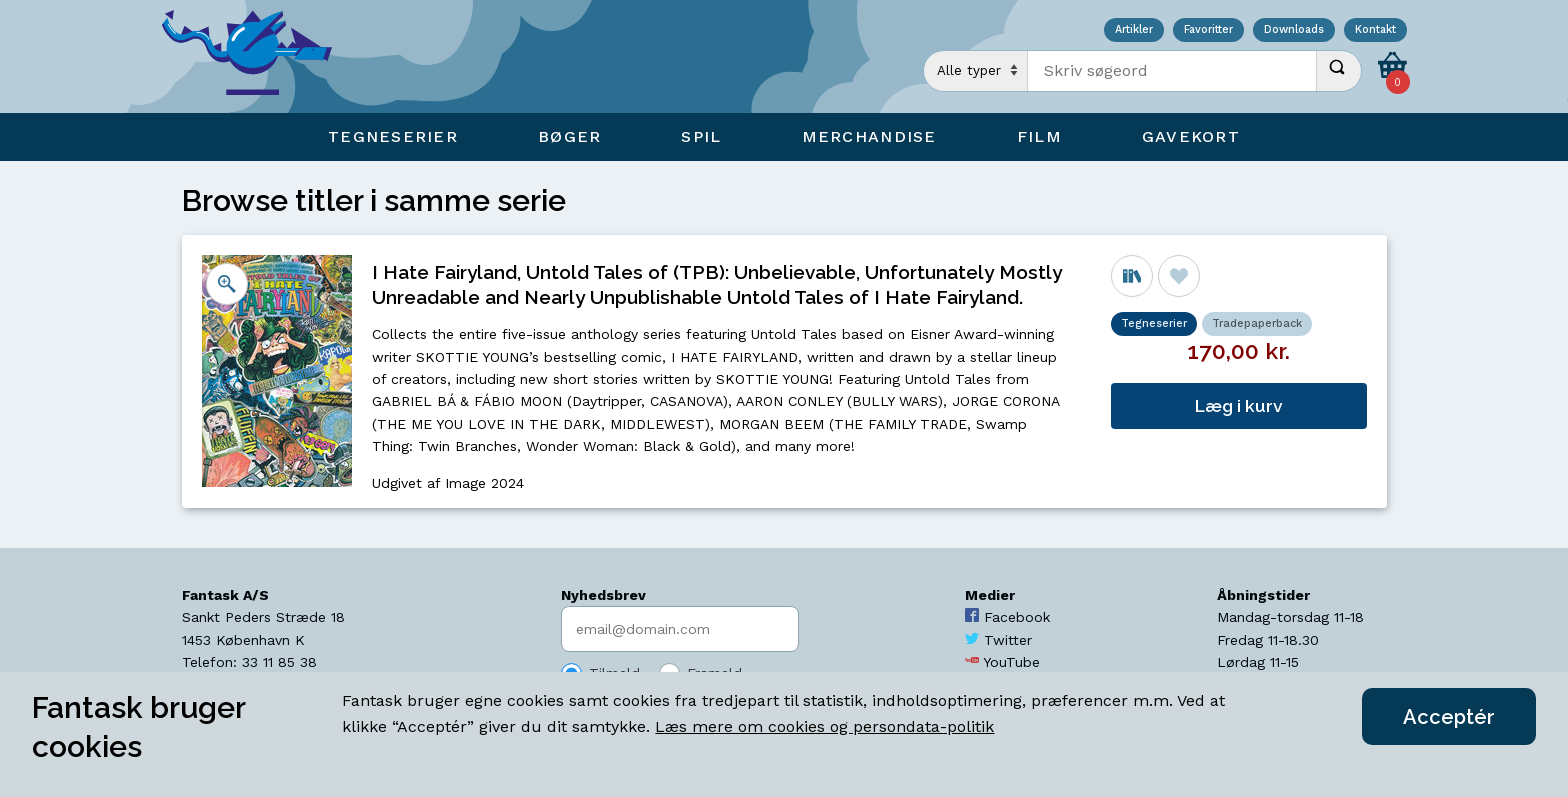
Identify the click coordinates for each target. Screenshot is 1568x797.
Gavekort (1191, 136)
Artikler (1134, 30)
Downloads (1294, 30)
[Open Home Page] (257, 56)
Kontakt (1375, 30)
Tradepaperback (1257, 323)
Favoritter (1208, 30)
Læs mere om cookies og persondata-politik (824, 726)
